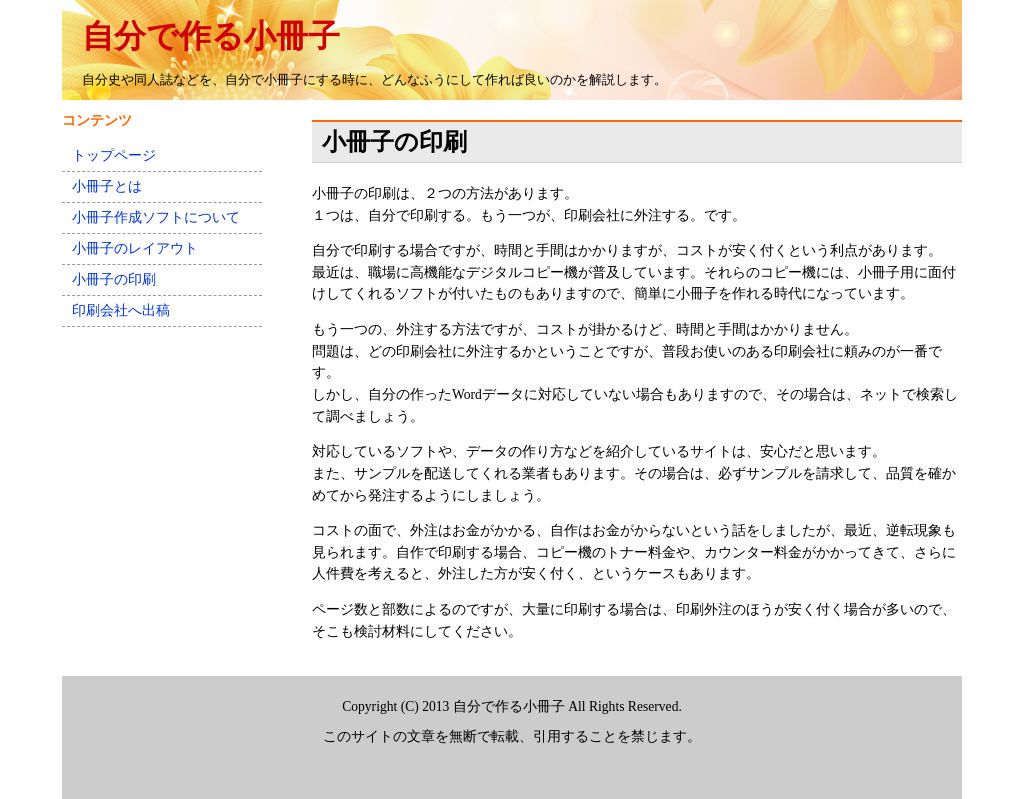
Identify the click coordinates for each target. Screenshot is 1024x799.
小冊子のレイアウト (135, 248)
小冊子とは (107, 186)
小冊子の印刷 (114, 279)
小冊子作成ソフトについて (156, 217)
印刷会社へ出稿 (121, 310)
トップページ (114, 155)
